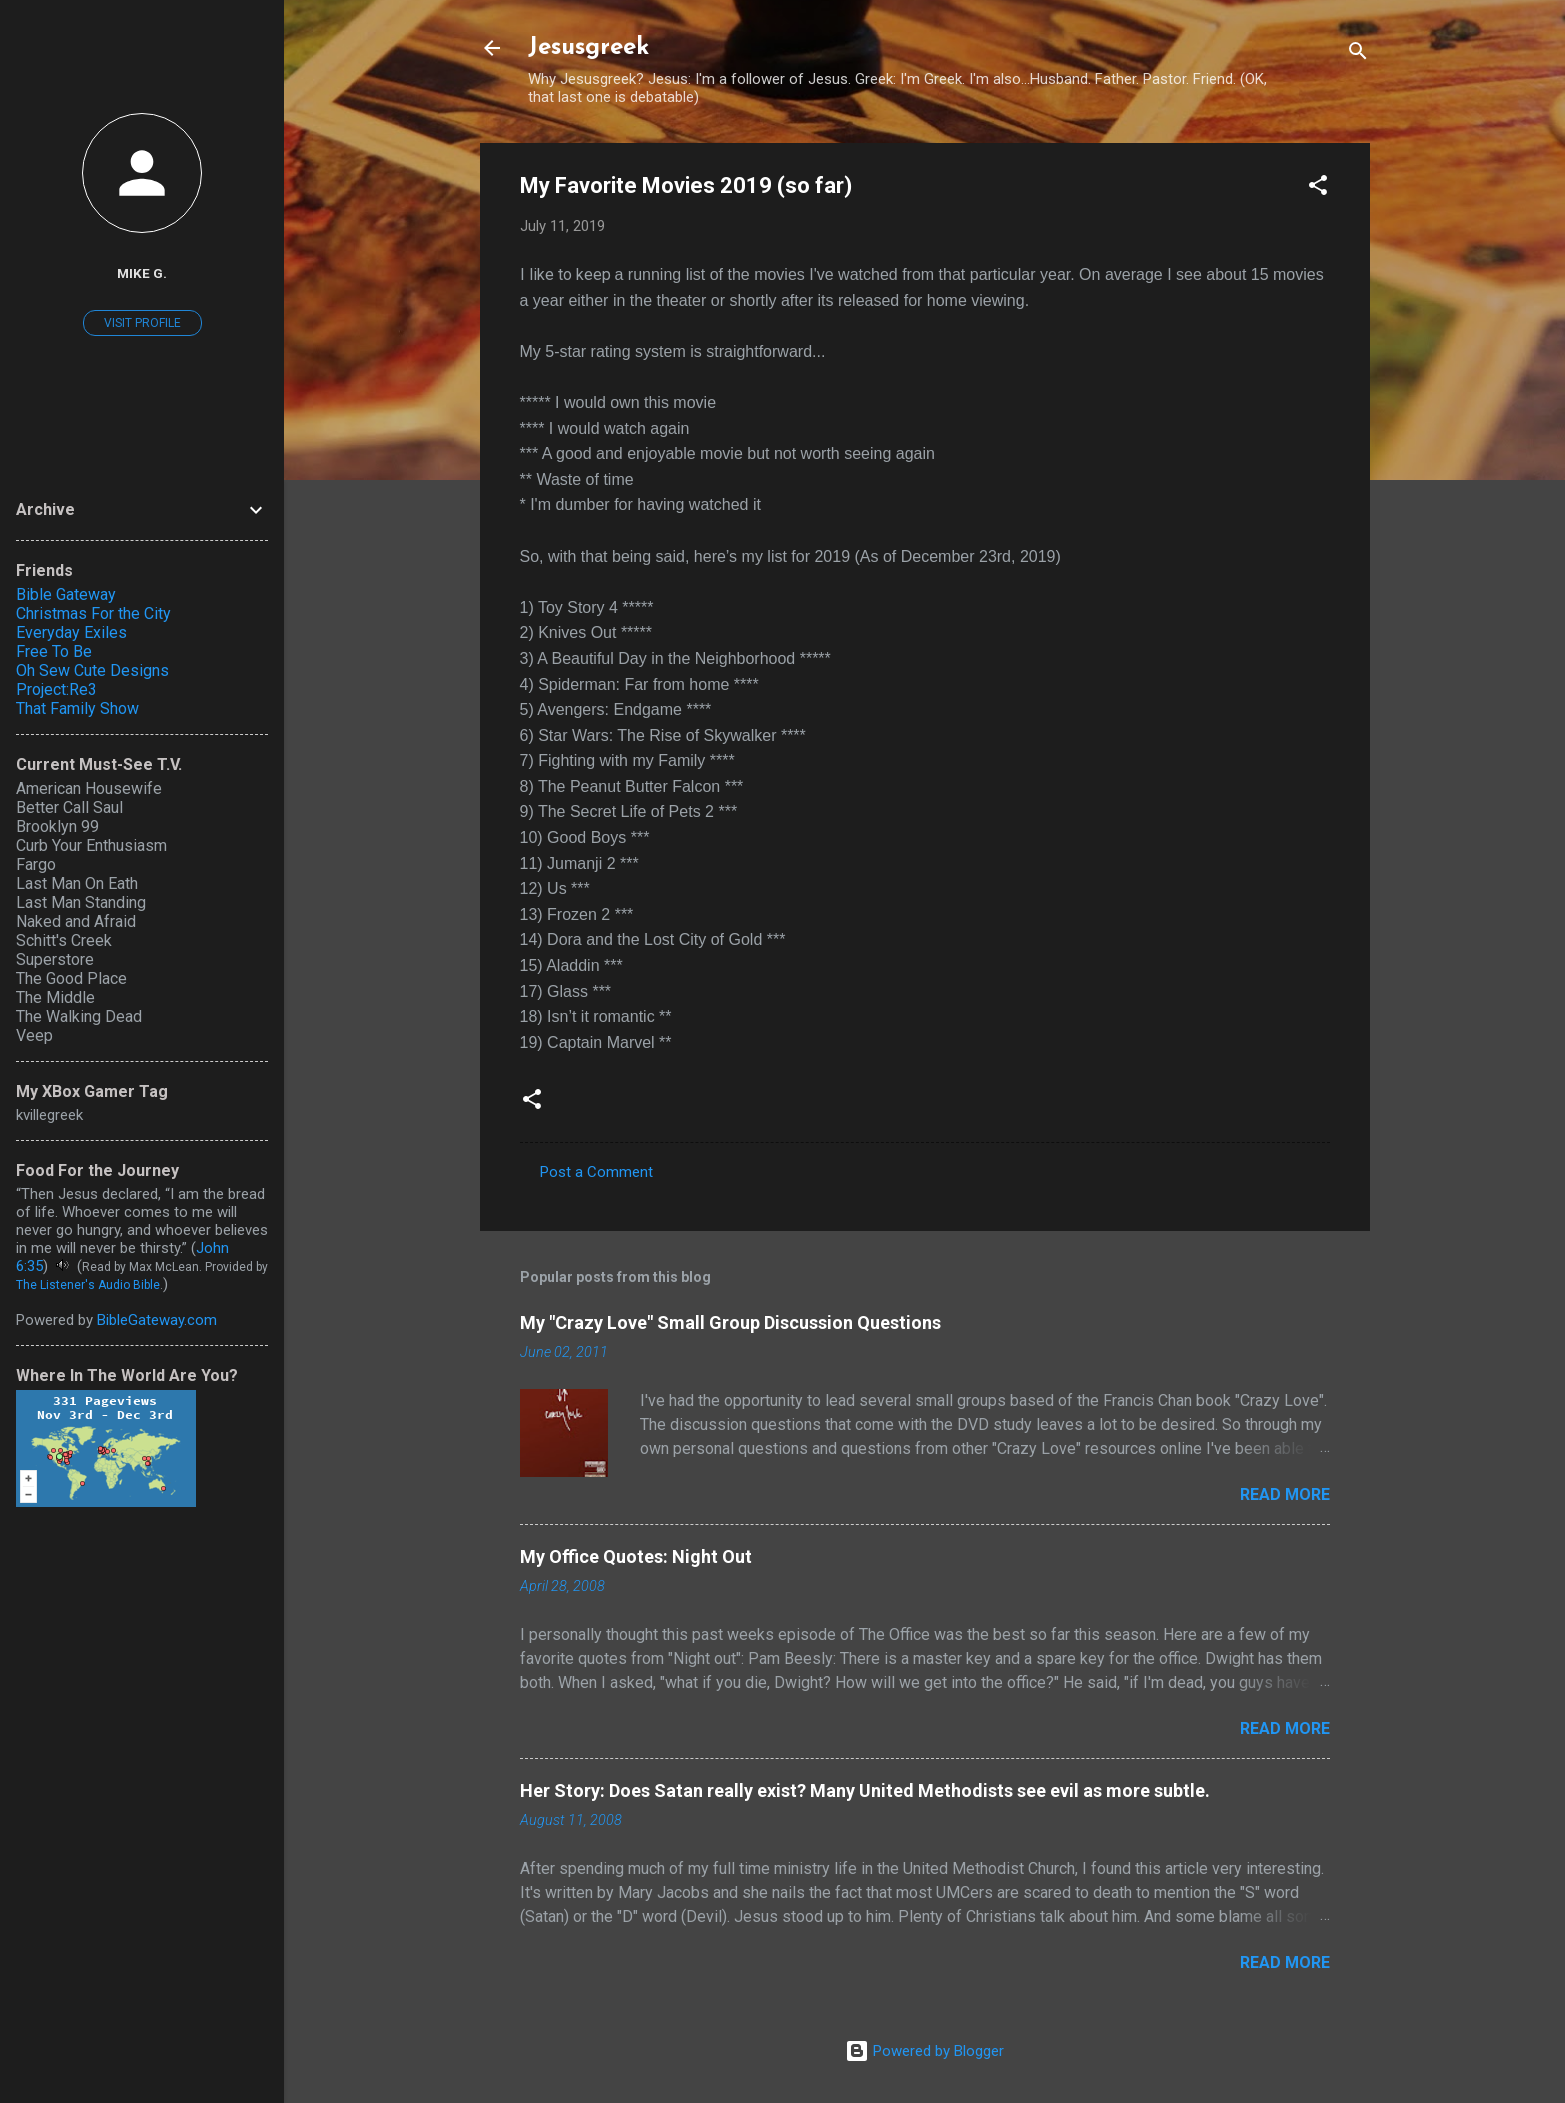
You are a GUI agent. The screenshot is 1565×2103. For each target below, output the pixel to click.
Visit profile (142, 323)
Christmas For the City (93, 613)
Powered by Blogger (924, 2051)
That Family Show (77, 708)
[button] (1318, 188)
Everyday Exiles (71, 632)
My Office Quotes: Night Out (636, 1556)
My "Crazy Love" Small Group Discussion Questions (730, 1322)
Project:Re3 (56, 689)
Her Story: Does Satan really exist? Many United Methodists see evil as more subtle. (865, 1790)
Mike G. (142, 273)
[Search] (1358, 54)
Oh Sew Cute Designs (92, 670)
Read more (1285, 1494)
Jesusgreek (588, 48)
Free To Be (54, 651)
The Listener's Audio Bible (88, 1285)
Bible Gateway (66, 594)
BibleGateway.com (157, 1320)
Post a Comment (596, 1172)
